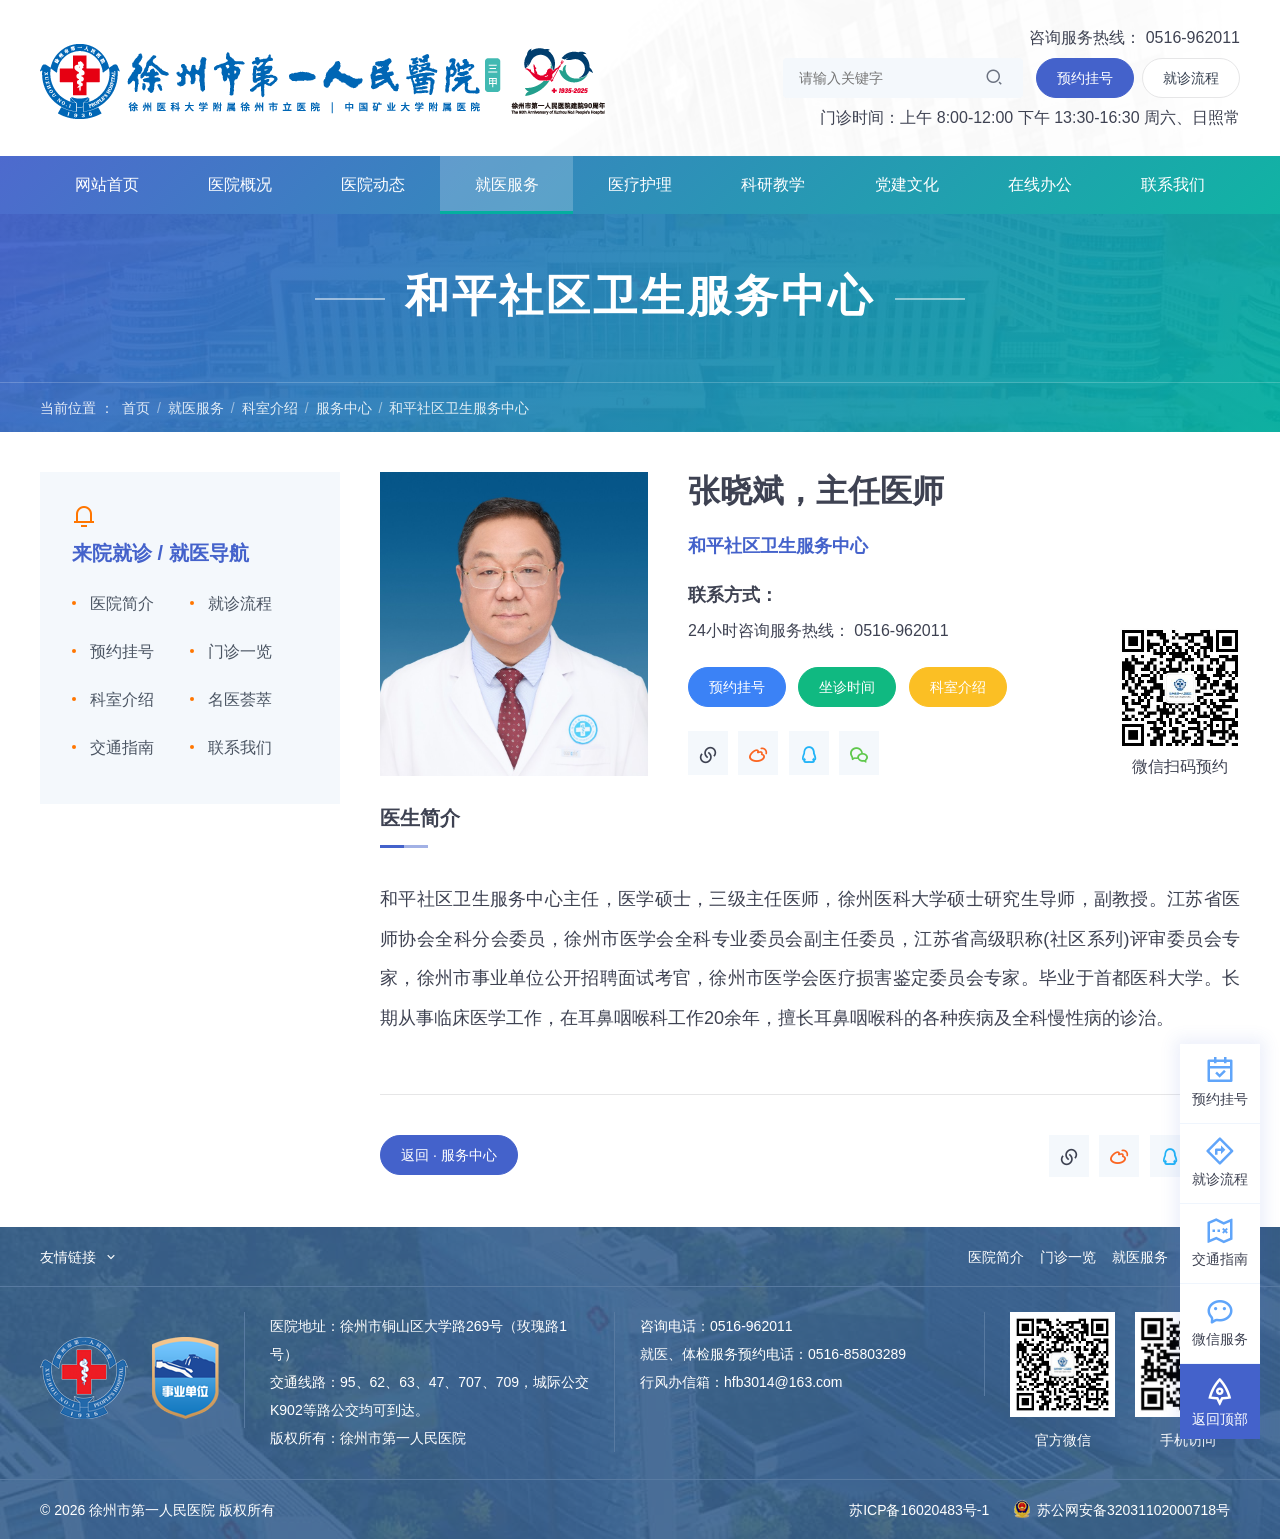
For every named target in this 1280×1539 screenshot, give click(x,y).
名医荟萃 (240, 699)
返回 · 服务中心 (449, 1155)
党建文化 (907, 184)
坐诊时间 (847, 687)
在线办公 (1040, 184)
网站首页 (107, 184)
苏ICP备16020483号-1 (919, 1510)
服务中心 (344, 408)
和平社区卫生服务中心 (459, 408)
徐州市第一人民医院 (323, 80)
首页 (136, 408)
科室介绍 (270, 408)
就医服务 (507, 184)
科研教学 (773, 184)
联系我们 (1173, 184)
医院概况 (240, 184)
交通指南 (122, 747)
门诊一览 (240, 651)
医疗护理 (640, 184)
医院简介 (122, 603)
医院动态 (373, 184)
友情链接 (79, 1257)
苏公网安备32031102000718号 (1121, 1509)
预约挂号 (122, 651)
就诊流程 (240, 603)
